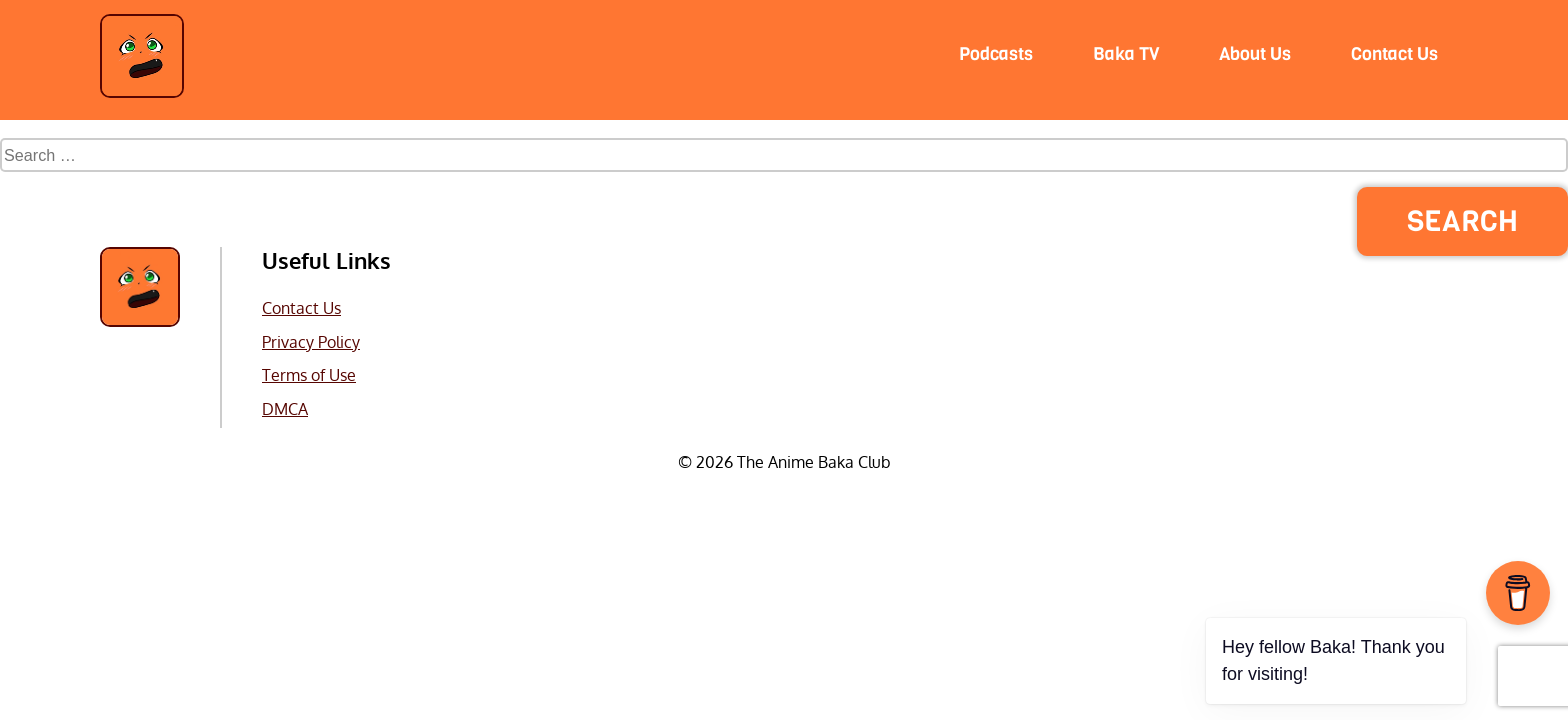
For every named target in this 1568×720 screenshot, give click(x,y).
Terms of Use (309, 374)
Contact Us (301, 307)
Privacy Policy (311, 341)
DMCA (285, 408)
